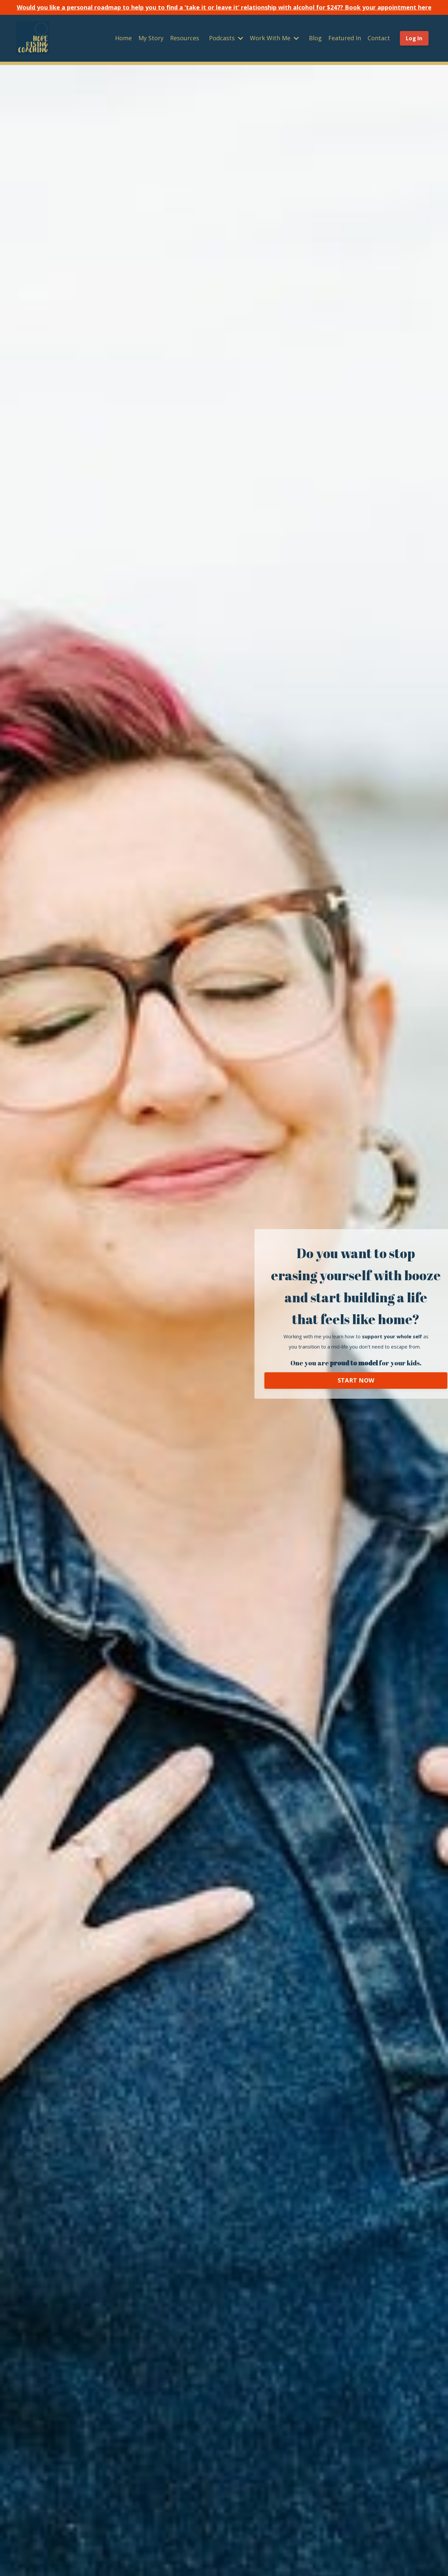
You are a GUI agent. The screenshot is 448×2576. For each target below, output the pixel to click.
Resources (184, 38)
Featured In (344, 38)
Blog (315, 38)
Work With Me (274, 38)
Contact (379, 38)
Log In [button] (414, 38)
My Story (151, 38)
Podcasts (226, 38)
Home (123, 38)
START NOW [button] (356, 1380)
